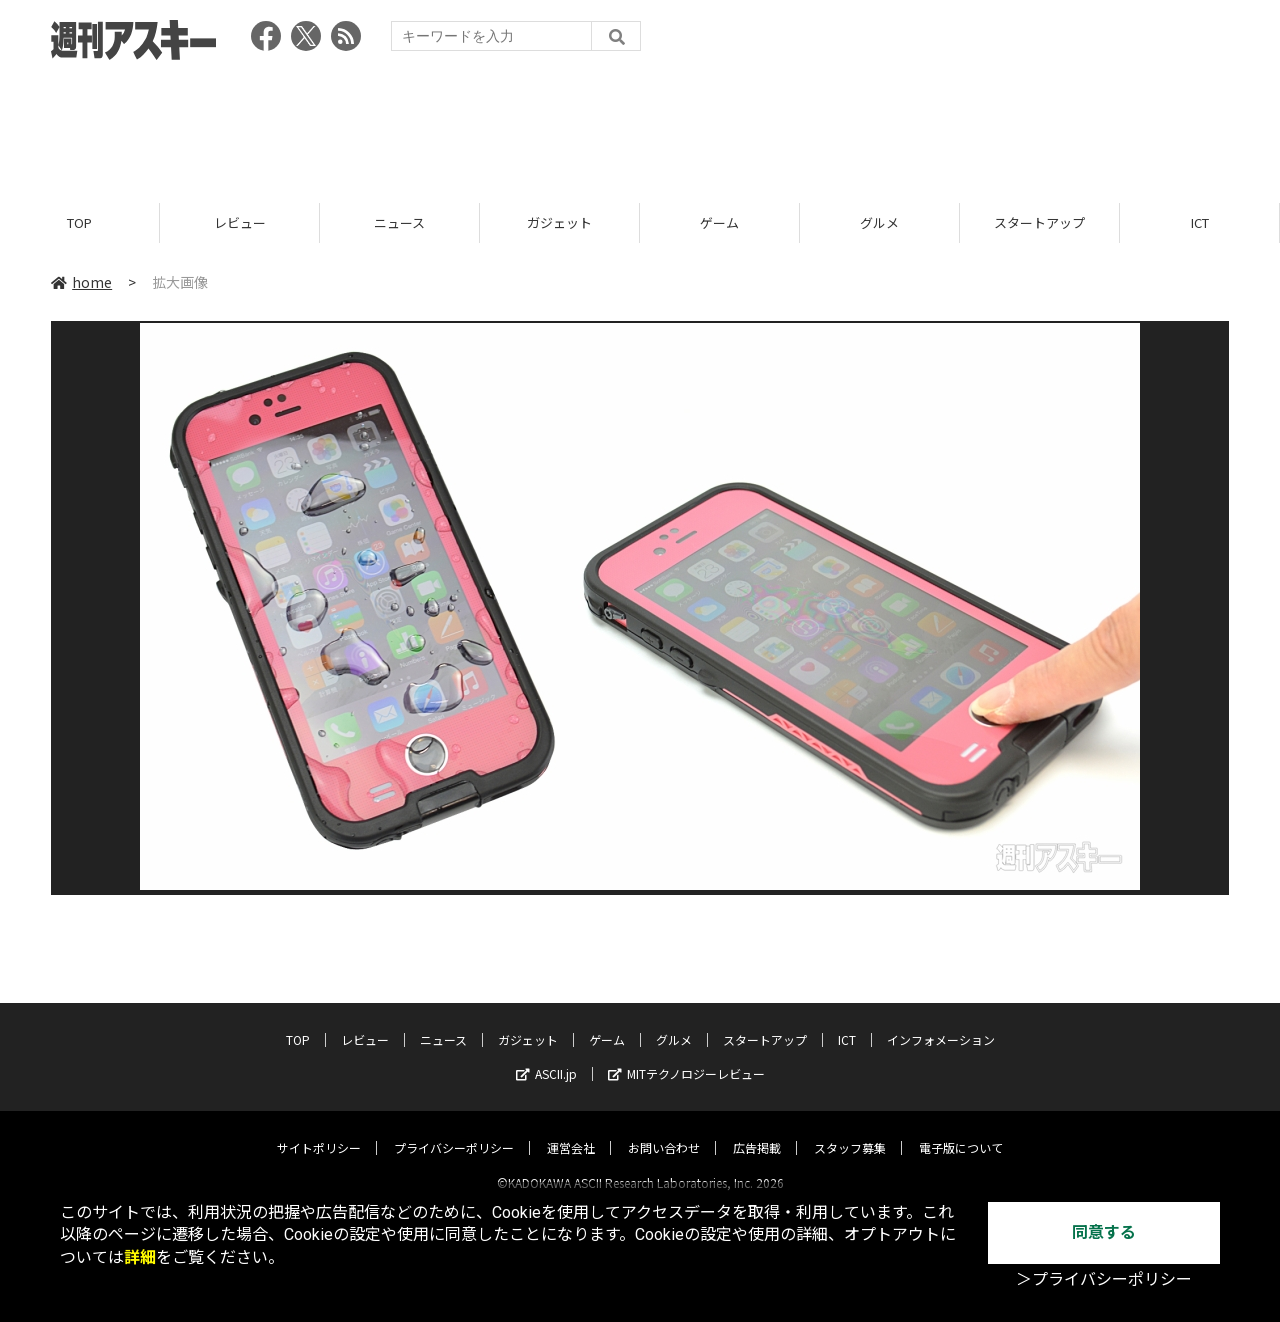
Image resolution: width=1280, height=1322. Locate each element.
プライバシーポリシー (454, 1129)
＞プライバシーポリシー (1104, 1279)
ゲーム (719, 222)
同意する (1104, 1232)
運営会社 (571, 1129)
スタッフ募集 (850, 1129)
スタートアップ (1039, 222)
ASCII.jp (546, 1055)
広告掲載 (757, 1129)
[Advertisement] (640, 125)
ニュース (399, 222)
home (81, 282)
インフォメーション (941, 1021)
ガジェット (559, 222)
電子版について (961, 1129)
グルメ (879, 222)
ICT (1200, 222)
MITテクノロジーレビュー (686, 1055)
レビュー (240, 222)
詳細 (140, 1257)
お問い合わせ (664, 1129)
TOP (79, 222)
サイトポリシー (319, 1129)
